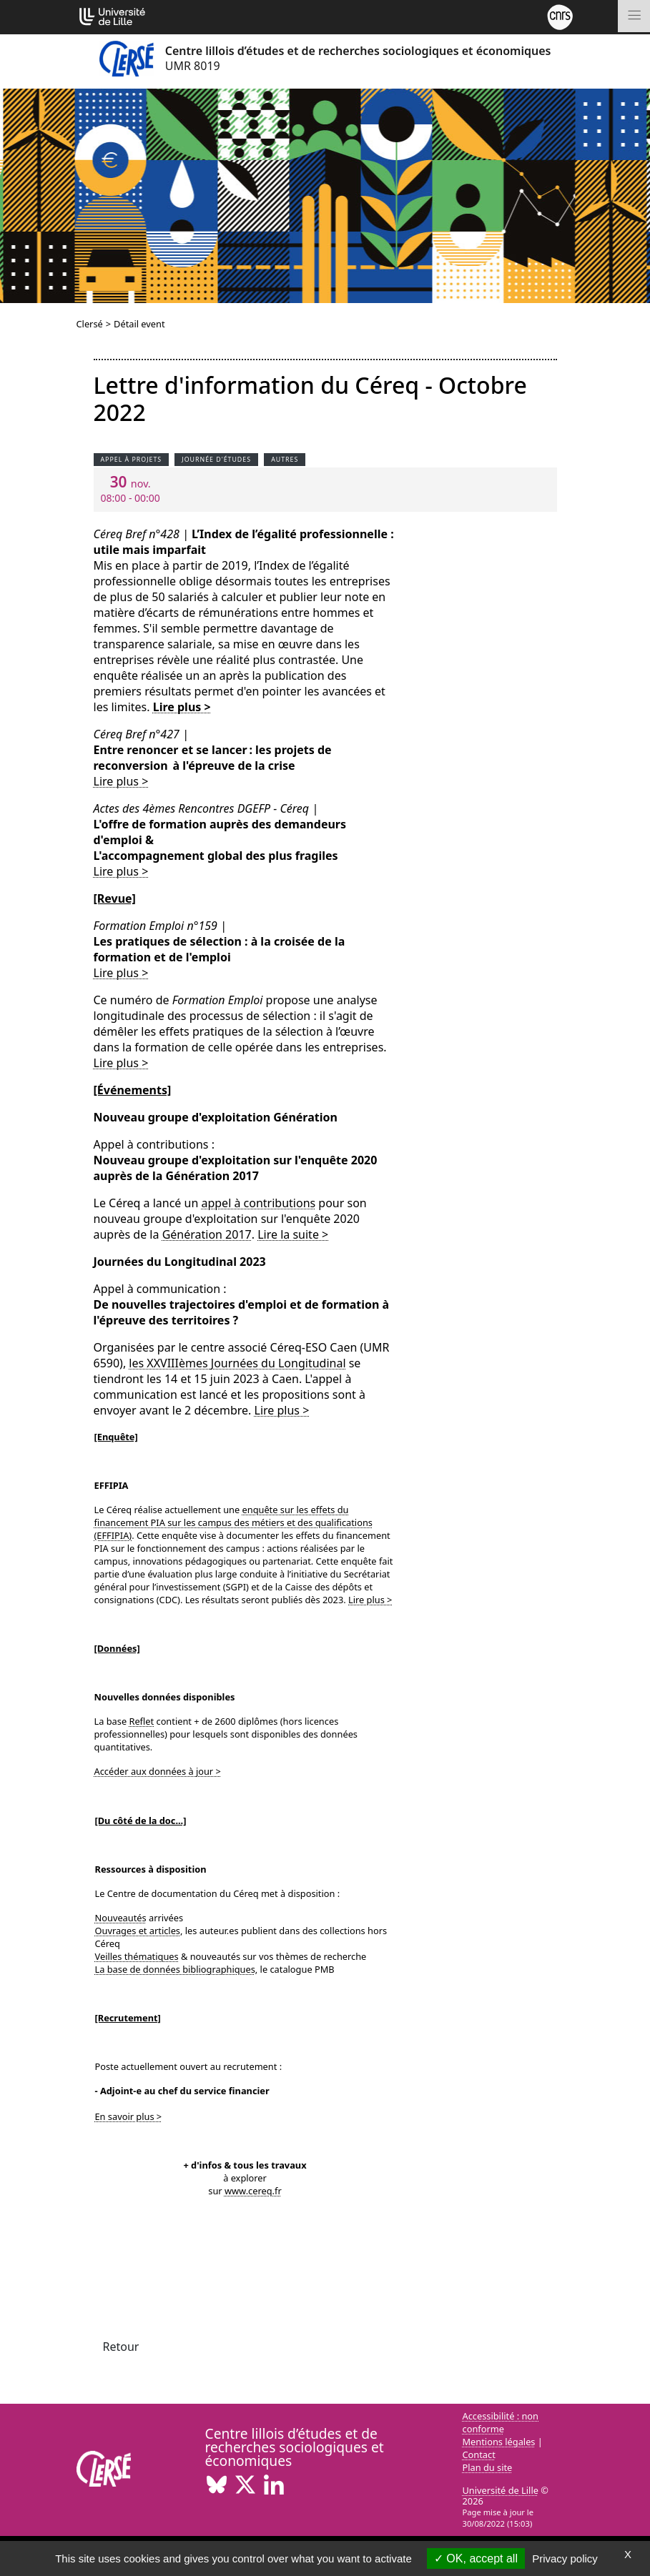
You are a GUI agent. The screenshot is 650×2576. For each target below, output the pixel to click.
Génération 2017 (207, 1234)
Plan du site (488, 2467)
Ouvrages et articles (138, 1930)
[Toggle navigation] (634, 16)
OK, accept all (476, 2558)
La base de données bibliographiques (175, 1969)
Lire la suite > (292, 1234)
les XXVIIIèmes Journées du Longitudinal (237, 1363)
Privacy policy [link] (565, 2558)
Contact (479, 2454)
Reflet (141, 1721)
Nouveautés (121, 1917)
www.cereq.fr (253, 2190)
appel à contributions (258, 1203)
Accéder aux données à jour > (157, 1771)
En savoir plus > (128, 2116)
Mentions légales (499, 2441)
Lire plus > (182, 707)
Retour (121, 2346)
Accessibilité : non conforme (501, 2422)
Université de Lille (500, 2490)
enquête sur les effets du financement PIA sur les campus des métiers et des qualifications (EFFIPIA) (233, 1522)
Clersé (90, 323)
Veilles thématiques (137, 1956)
